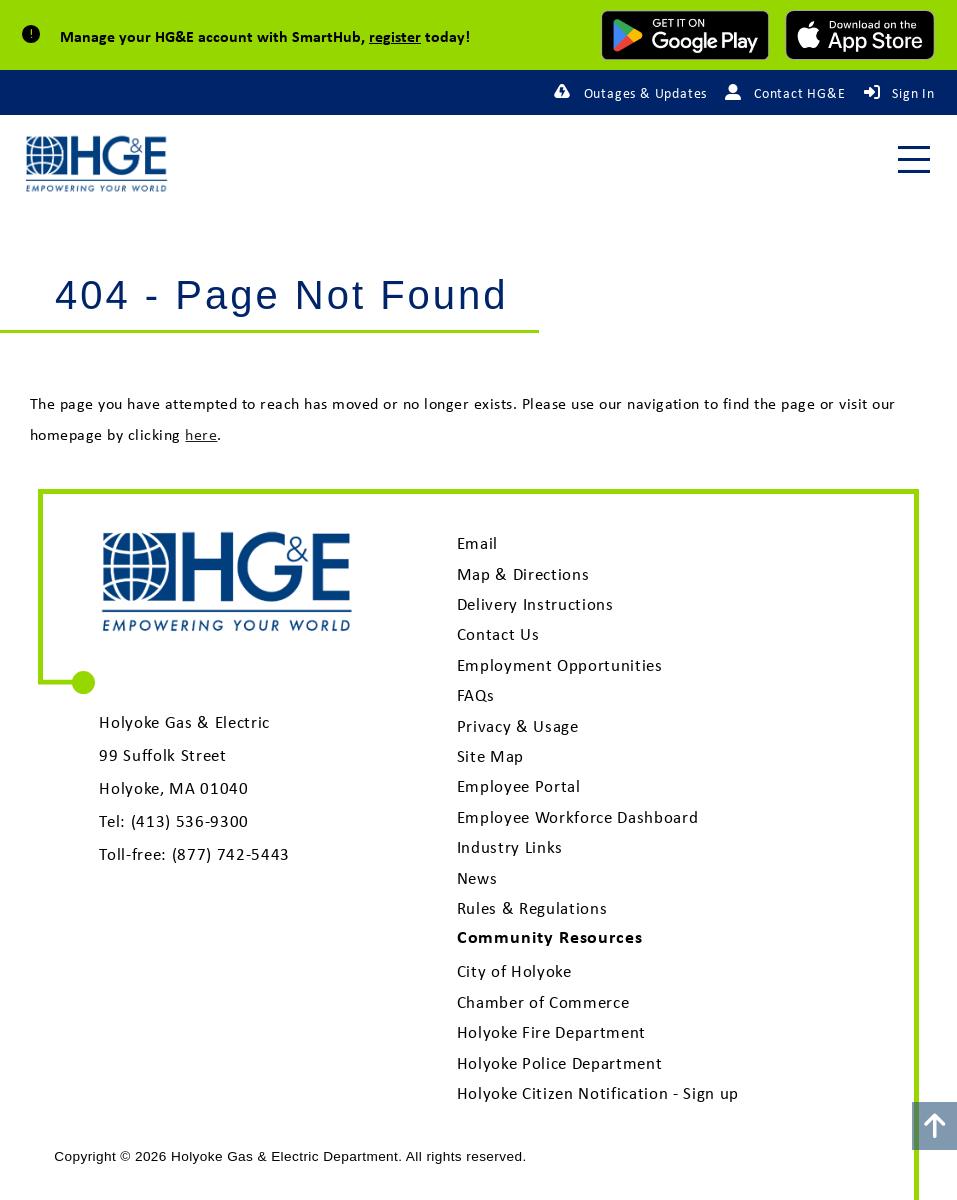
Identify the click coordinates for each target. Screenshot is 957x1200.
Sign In (913, 93)
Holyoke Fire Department (551, 1032)
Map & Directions (523, 574)
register (395, 36)
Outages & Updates (646, 93)
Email (477, 543)
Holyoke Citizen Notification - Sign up (598, 1093)
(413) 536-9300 (190, 821)
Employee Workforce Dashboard (578, 817)
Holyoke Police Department (560, 1063)
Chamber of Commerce (543, 1002)
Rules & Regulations (532, 908)
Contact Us (498, 634)
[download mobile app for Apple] (860, 35)
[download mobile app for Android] (685, 35)
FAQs (476, 695)
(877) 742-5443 (231, 854)
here (201, 434)
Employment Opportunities (560, 665)
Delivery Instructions (535, 604)
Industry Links (510, 847)
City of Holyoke (514, 971)
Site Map (490, 756)
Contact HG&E (800, 93)
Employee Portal (519, 786)
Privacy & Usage (518, 726)
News (477, 878)
